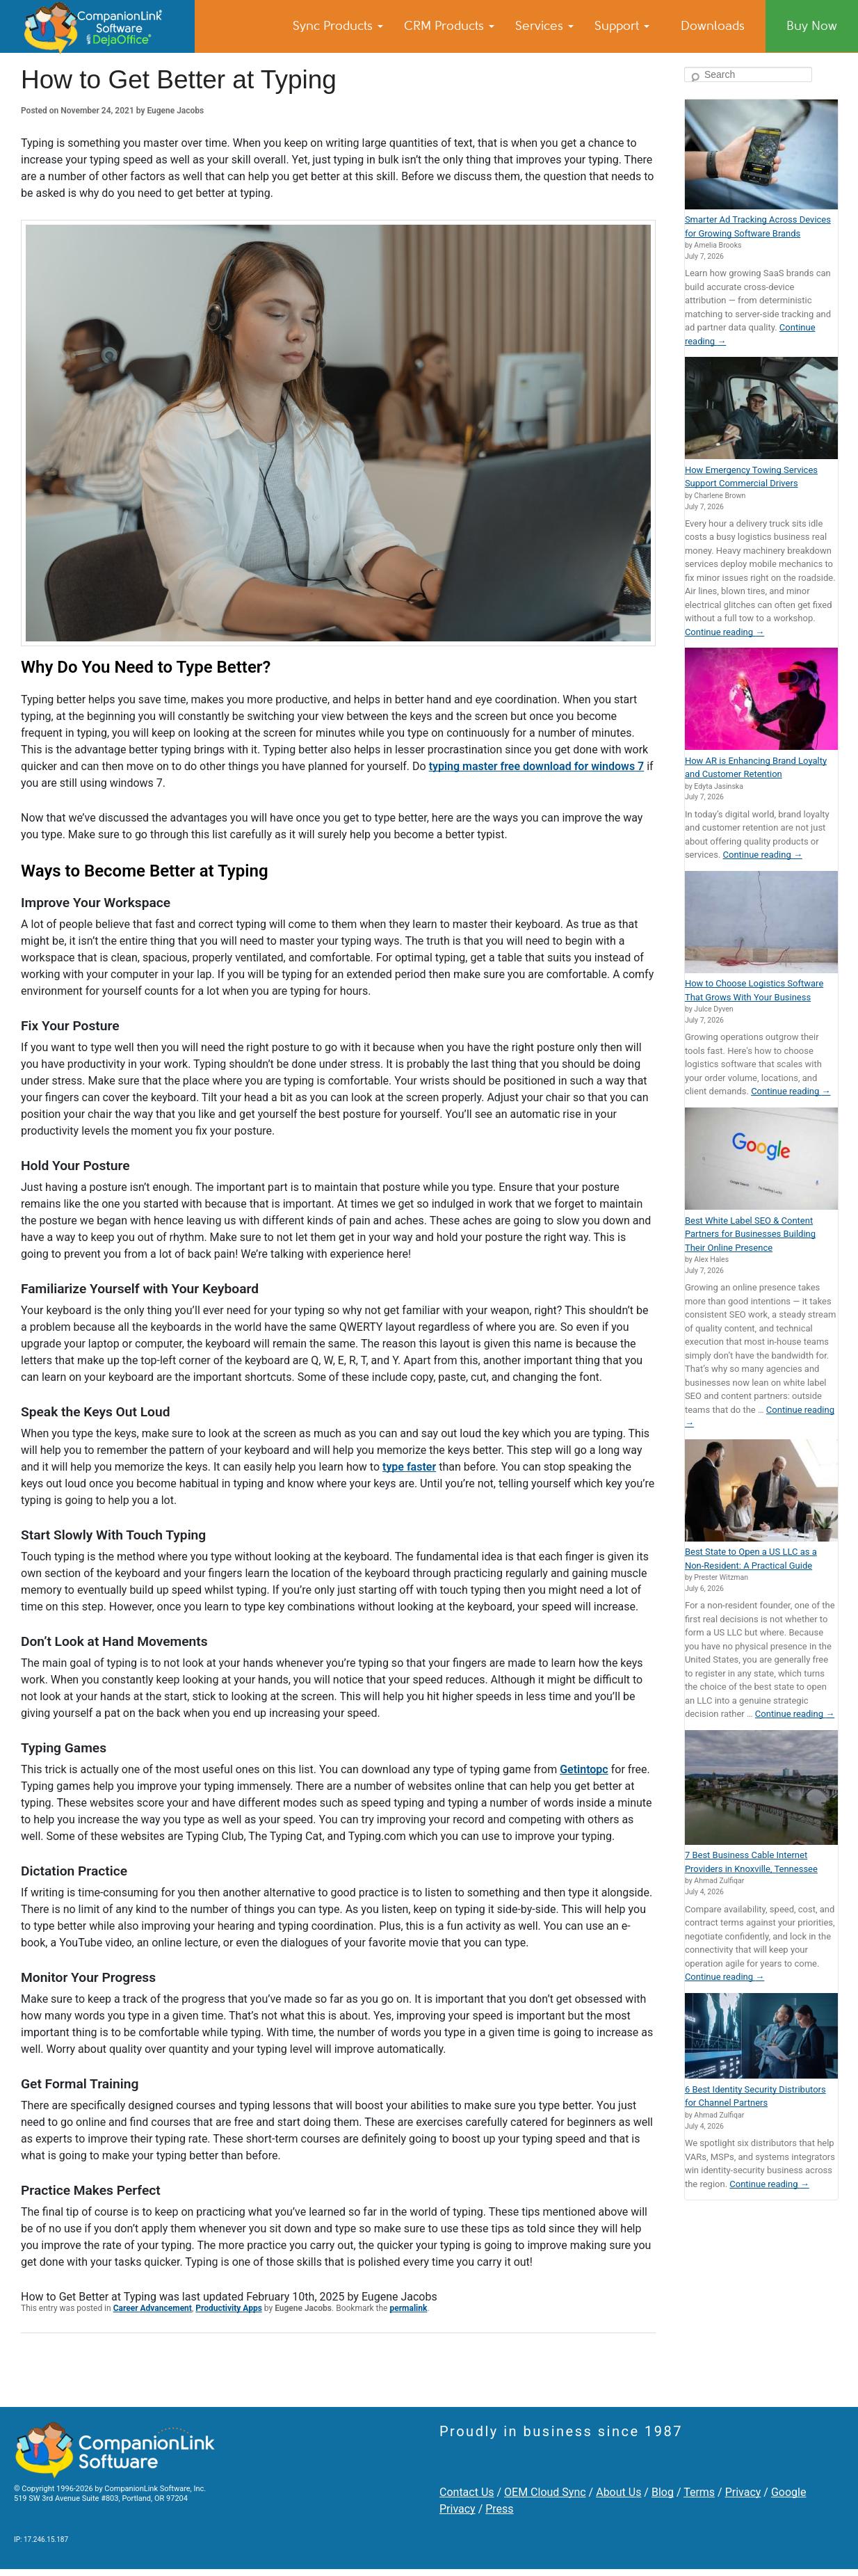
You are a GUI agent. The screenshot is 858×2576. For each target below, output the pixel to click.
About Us (618, 2492)
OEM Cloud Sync (545, 2492)
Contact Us (466, 2492)
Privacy (743, 2492)
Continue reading (724, 632)
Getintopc (584, 1769)
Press (499, 2508)
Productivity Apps (228, 2308)
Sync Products (338, 26)
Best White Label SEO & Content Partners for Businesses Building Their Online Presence (750, 1234)
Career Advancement (152, 2308)
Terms (699, 2492)
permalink (408, 2308)
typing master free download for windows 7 (537, 766)
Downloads (713, 26)
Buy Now (811, 26)
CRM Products (449, 26)
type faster (409, 1466)
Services (544, 26)
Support (621, 26)
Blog (662, 2492)
